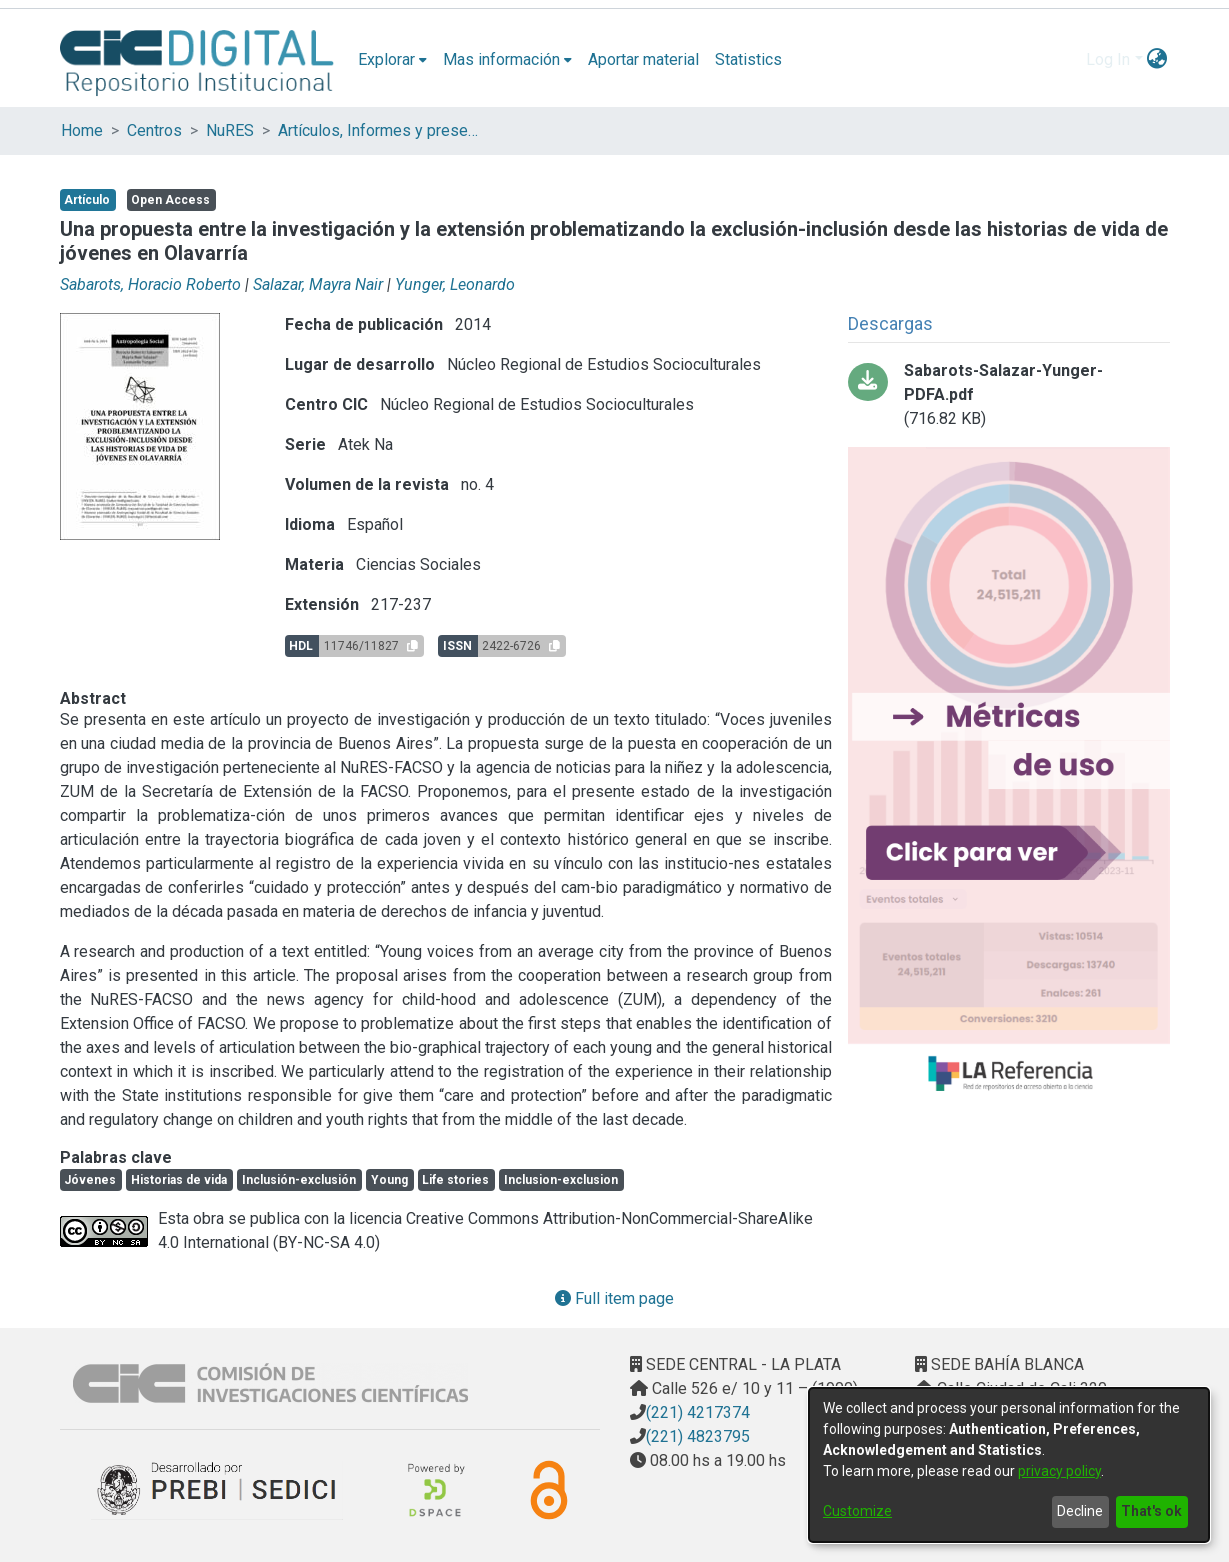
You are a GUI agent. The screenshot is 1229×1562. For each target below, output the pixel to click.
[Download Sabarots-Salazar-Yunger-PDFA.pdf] (1009, 395)
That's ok (1151, 1511)
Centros (154, 130)
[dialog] (1009, 1465)
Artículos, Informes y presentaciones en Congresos (378, 130)
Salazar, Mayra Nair (318, 284)
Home (82, 130)
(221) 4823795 (698, 1436)
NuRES (230, 130)
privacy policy (1059, 1471)
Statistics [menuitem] (748, 59)
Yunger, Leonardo (455, 284)
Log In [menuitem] (1108, 59)
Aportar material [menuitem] (643, 59)
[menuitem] (392, 60)
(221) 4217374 (698, 1412)
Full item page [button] (614, 1298)
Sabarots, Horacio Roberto (150, 284)
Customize (857, 1511)
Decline (1080, 1511)
